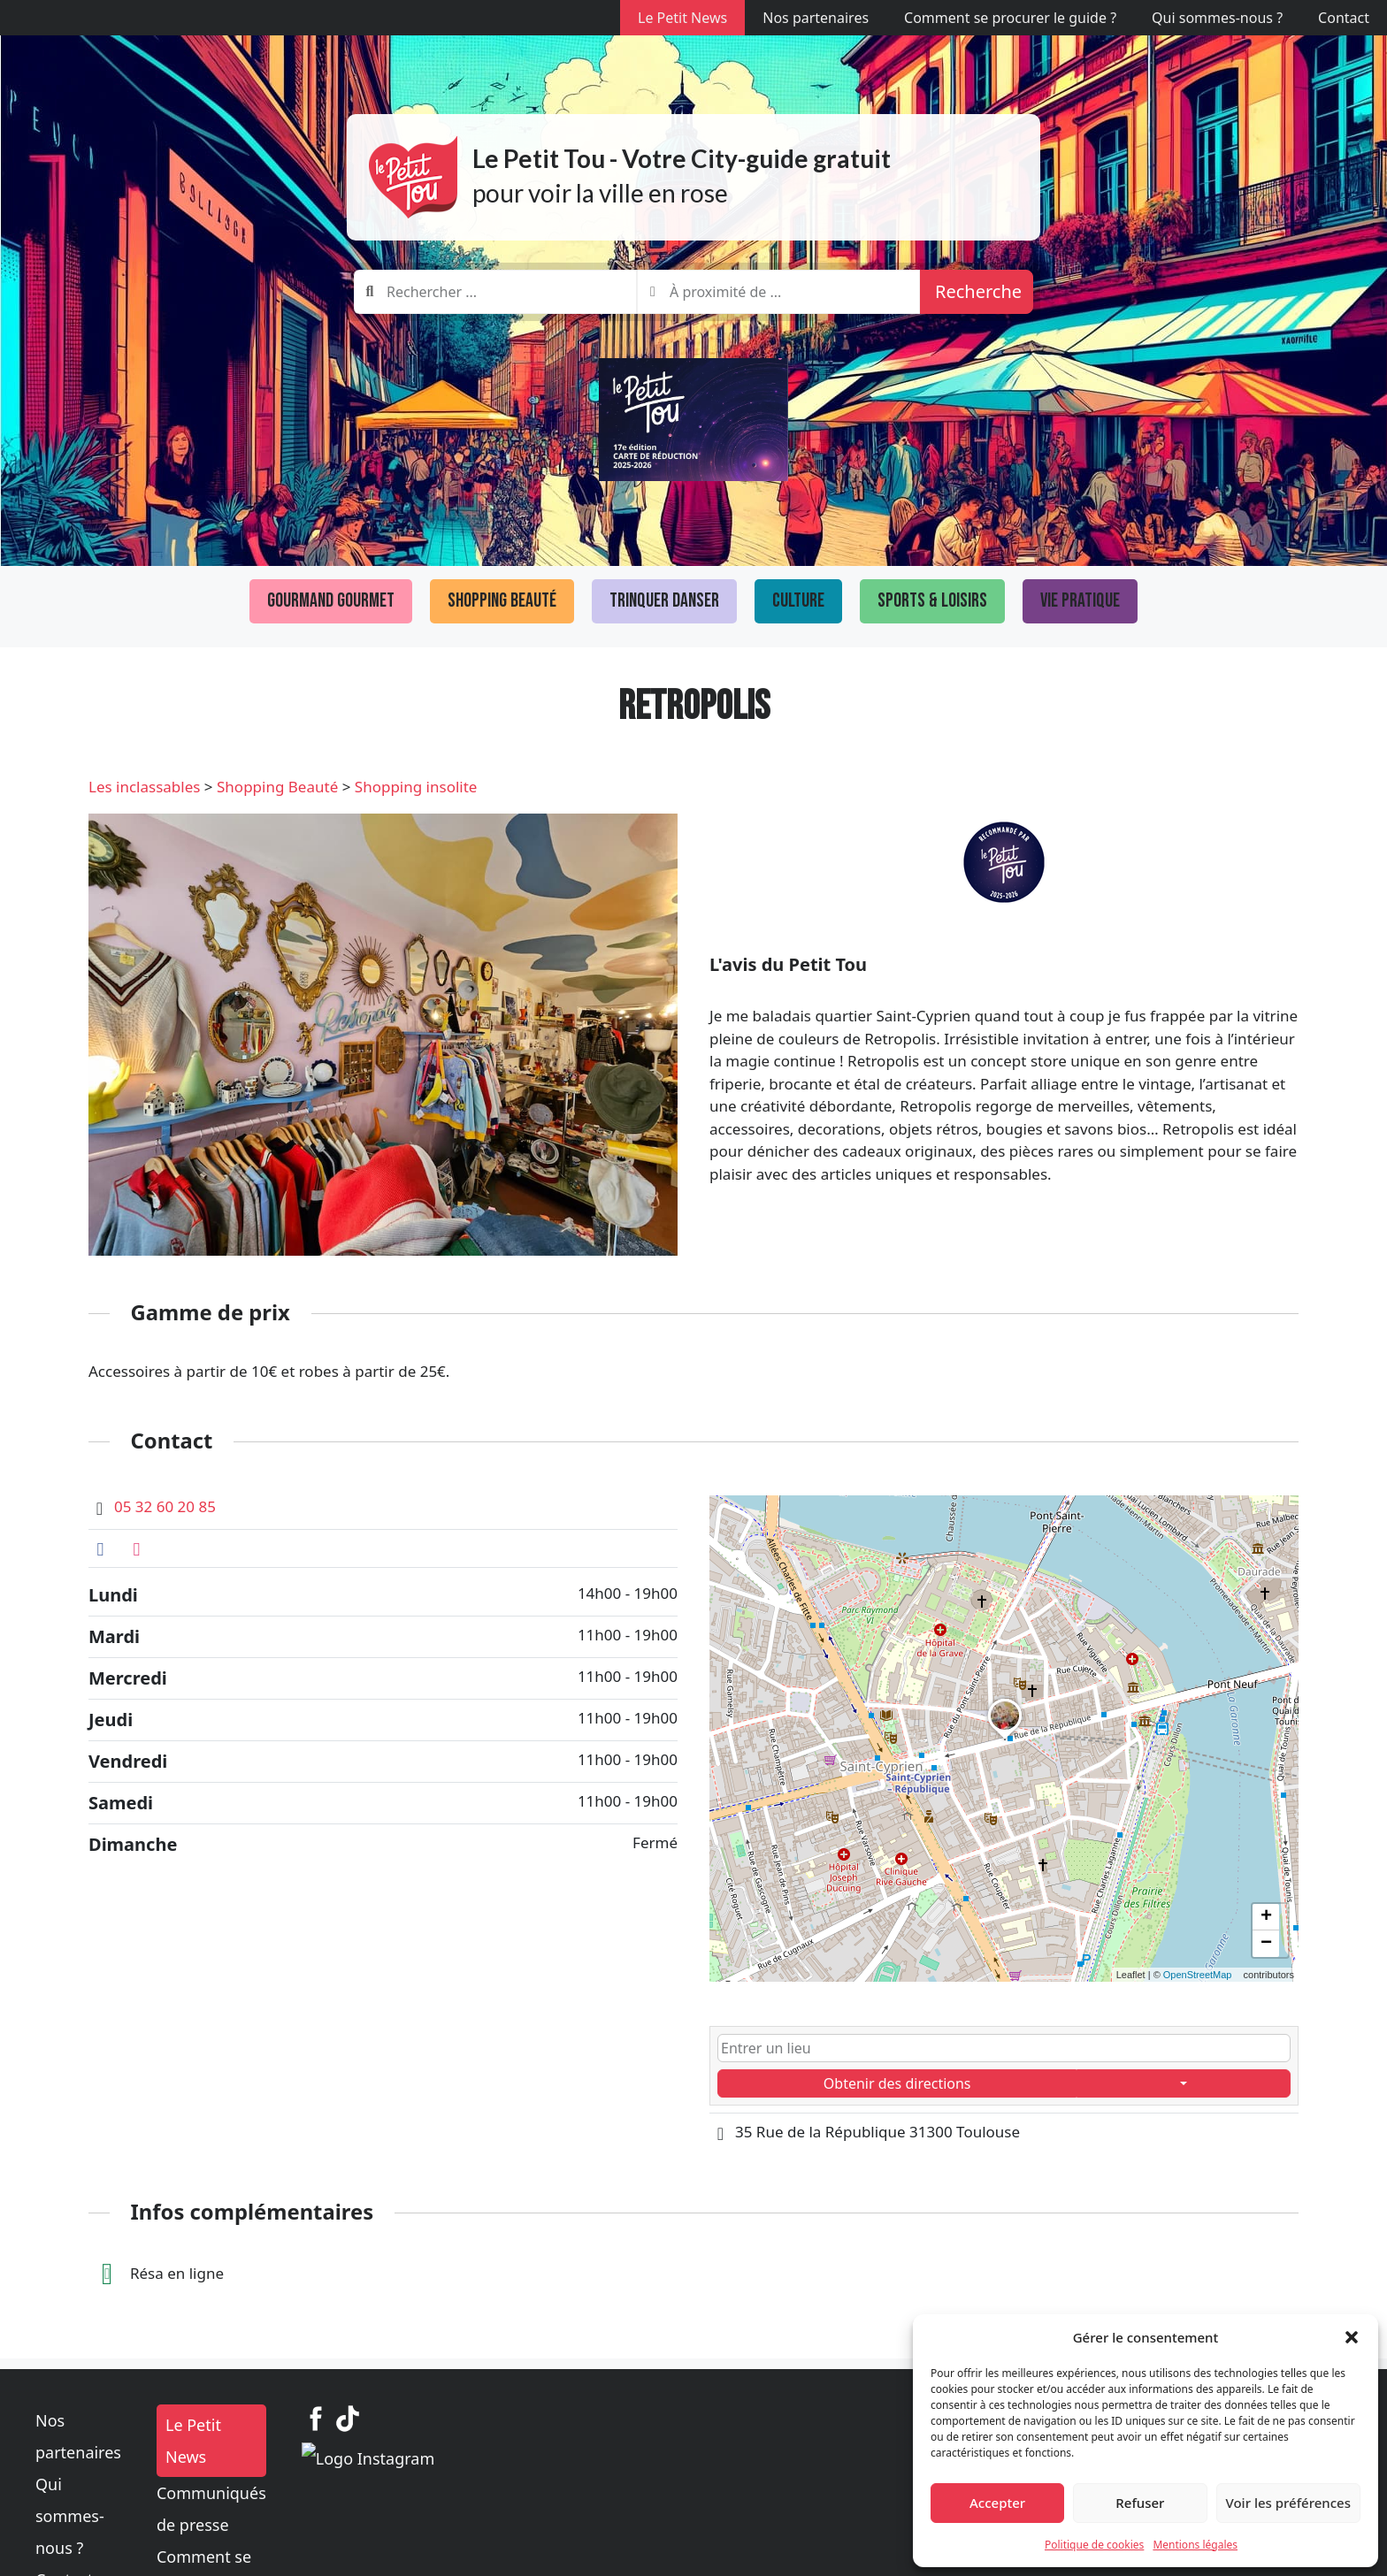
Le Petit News (682, 17)
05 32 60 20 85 (165, 1506)
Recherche (978, 291)
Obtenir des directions (897, 2083)
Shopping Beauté (502, 601)
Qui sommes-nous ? (1217, 17)
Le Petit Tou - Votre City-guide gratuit (681, 158)
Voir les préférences (1288, 2502)
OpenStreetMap (1197, 1974)
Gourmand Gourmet (331, 601)
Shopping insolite (416, 786)
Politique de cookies (1094, 2544)
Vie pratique (1080, 601)
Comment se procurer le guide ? (1010, 17)
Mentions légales (1195, 2544)
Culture (798, 601)
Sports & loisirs (932, 601)
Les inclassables (144, 786)
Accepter (997, 2502)
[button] (1351, 2337)
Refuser (1139, 2502)
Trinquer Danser (664, 601)
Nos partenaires (815, 17)
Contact (1343, 17)
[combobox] (495, 292)
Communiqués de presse (578, 2461)
